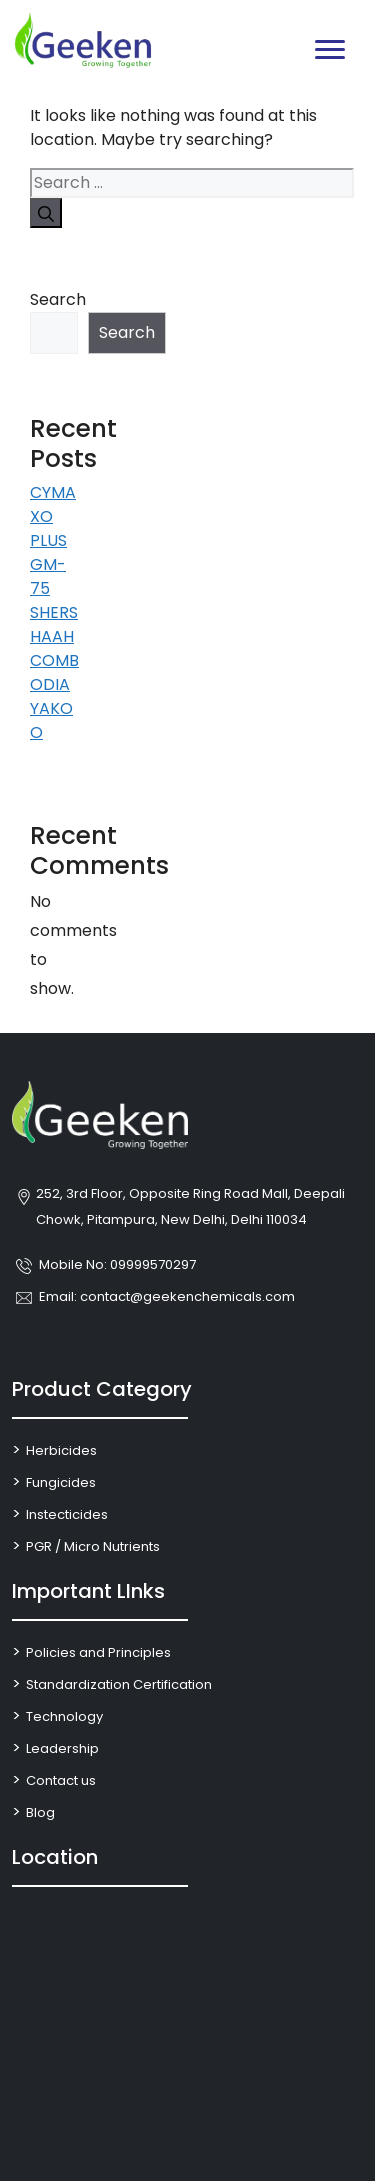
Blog (40, 1812)
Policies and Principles (98, 1652)
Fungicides (61, 1482)
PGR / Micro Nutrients (93, 1546)
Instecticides (67, 1514)
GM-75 (48, 576)
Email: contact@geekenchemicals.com (167, 1296)
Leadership (62, 1748)
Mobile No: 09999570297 (117, 1264)
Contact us (61, 1780)
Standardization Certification (119, 1684)
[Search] (46, 213)
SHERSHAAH (54, 624)
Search (56, 299)
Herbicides (61, 1450)
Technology (64, 1716)
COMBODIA (54, 672)
